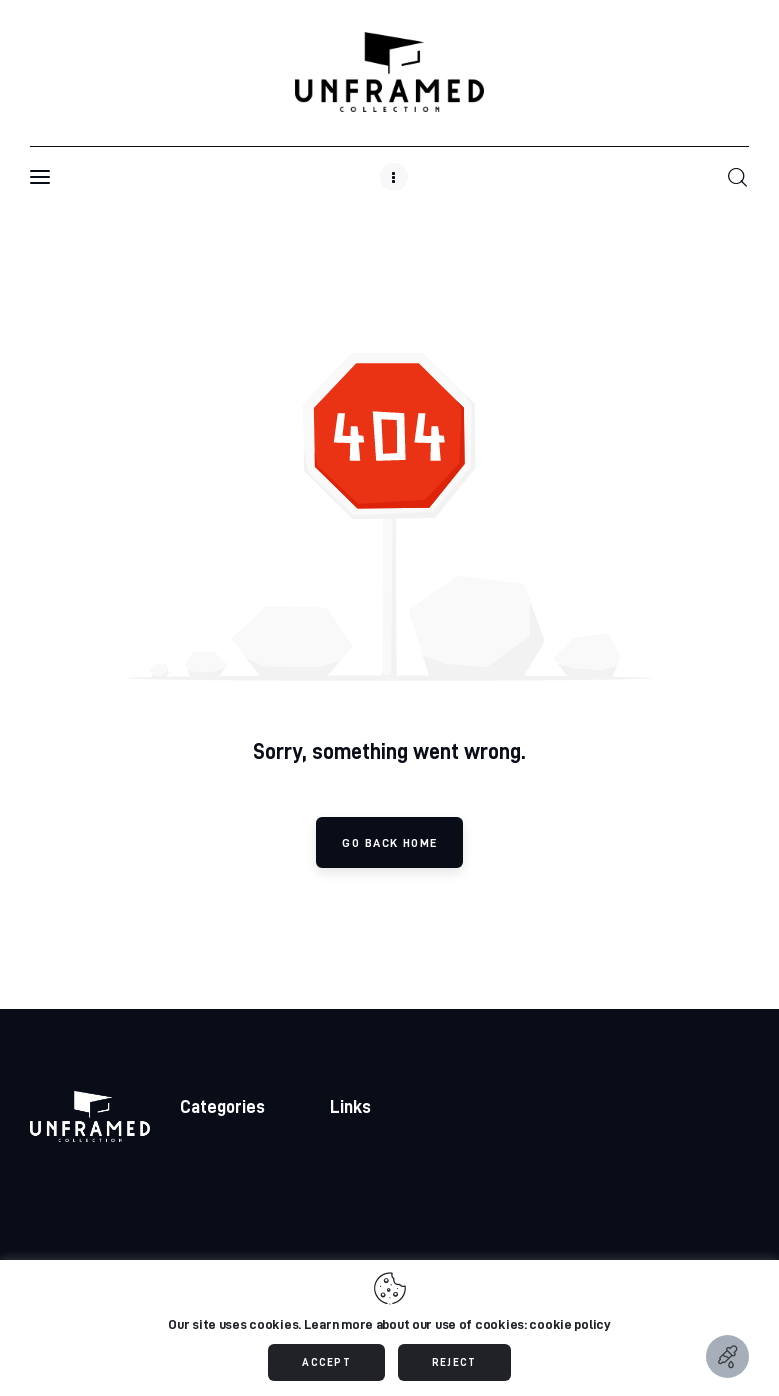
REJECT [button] (454, 1362)
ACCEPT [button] (326, 1362)
